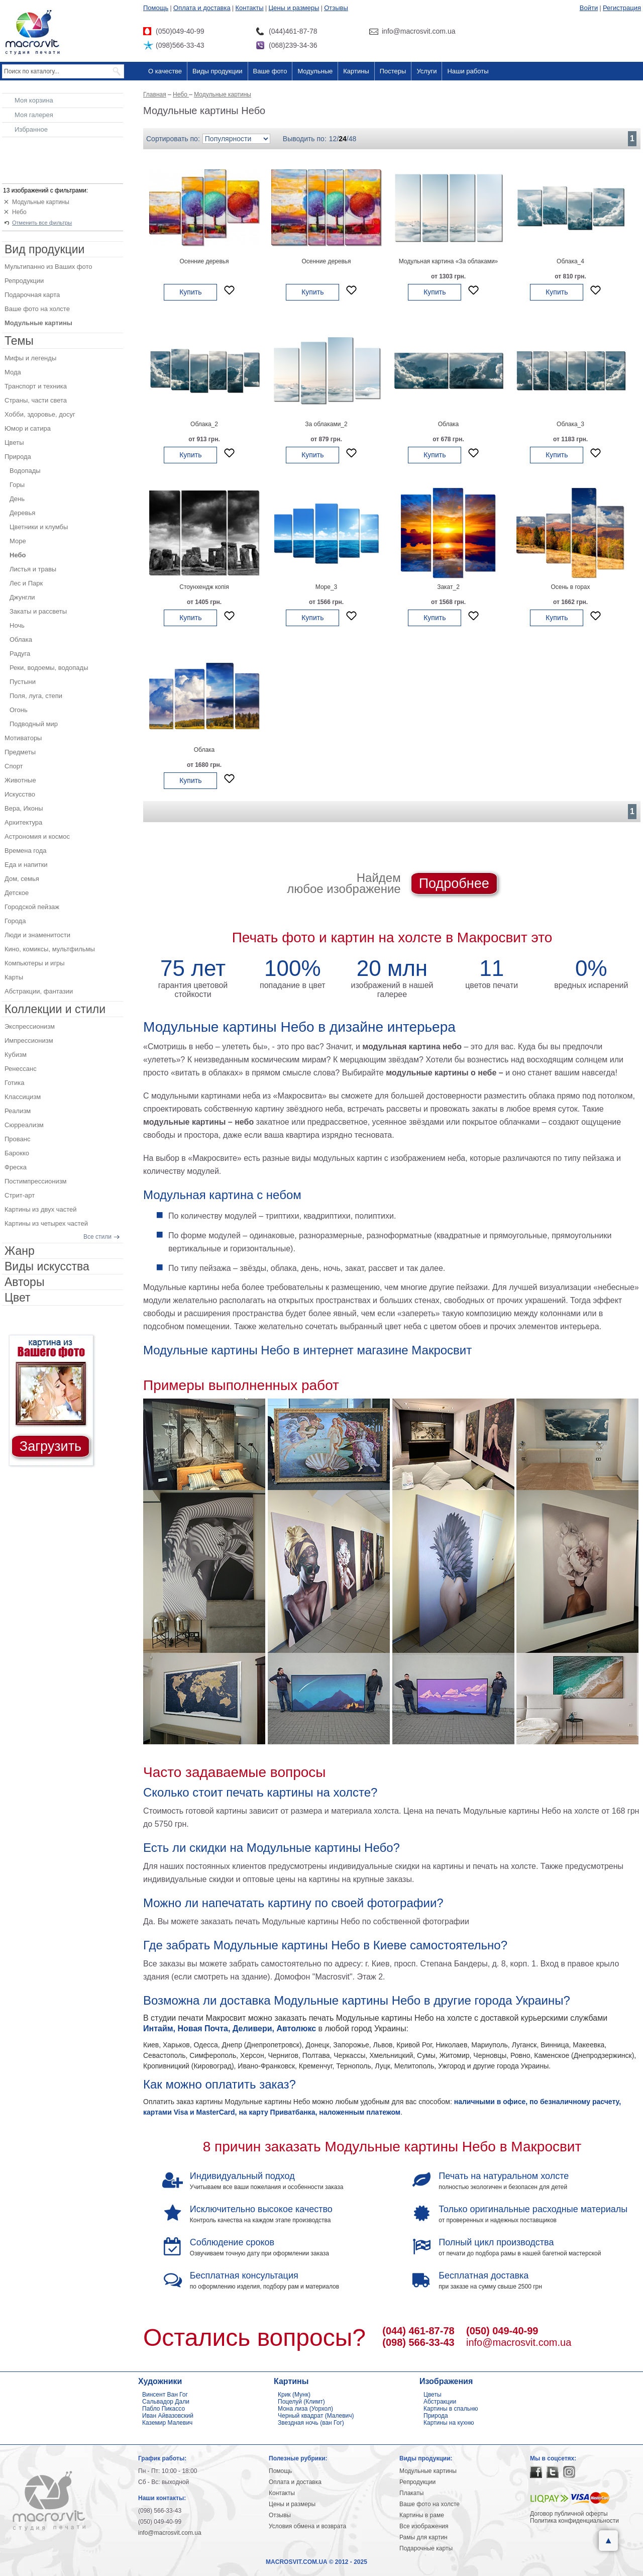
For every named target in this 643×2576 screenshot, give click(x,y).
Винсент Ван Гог (165, 2394)
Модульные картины (40, 202)
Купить (190, 292)
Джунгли (22, 597)
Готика (15, 1082)
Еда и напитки (26, 864)
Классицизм (23, 1097)
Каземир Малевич (167, 2422)
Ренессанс (21, 1068)
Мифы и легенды (30, 358)
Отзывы (336, 8)
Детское (17, 893)
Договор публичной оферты (569, 2513)
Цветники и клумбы (39, 527)
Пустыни (23, 681)
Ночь (17, 625)
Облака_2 (204, 424)
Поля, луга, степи (36, 696)
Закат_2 (448, 586)
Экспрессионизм (30, 1026)
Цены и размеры (293, 8)
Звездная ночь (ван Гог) (311, 2422)
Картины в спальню (450, 2408)
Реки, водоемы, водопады (49, 667)
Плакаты (411, 2493)
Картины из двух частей (41, 1209)
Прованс (17, 1139)
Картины (356, 71)
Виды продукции (217, 71)
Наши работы (467, 71)
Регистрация (622, 8)
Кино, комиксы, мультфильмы (50, 949)
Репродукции (24, 280)
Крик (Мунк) (294, 2394)
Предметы (20, 752)
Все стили (97, 1236)
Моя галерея (34, 115)
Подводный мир (34, 724)
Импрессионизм (29, 1040)
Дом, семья (22, 878)
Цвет (18, 1297)
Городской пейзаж (32, 907)
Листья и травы (33, 569)
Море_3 (326, 586)
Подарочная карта (32, 295)
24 (343, 139)
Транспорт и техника (36, 386)
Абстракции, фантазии (39, 991)
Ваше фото (270, 71)
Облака (448, 424)
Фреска (16, 1167)
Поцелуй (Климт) (301, 2401)
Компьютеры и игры (35, 963)
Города (15, 921)
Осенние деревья (204, 261)
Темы (19, 340)
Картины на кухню (448, 2422)
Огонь (19, 710)
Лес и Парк (26, 583)
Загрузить (50, 1446)
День (17, 499)
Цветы (14, 442)
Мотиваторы (23, 738)
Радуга (20, 653)
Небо (19, 212)
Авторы (24, 1282)
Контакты (250, 8)
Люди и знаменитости (37, 935)
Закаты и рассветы (38, 611)
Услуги (426, 71)
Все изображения (424, 2526)
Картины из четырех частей (46, 1223)
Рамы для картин (423, 2537)
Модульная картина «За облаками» (448, 261)
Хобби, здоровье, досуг (40, 414)
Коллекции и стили (55, 1009)
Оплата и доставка (202, 8)
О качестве (165, 71)
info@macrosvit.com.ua (518, 2342)
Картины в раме (421, 2515)
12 (333, 139)
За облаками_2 (326, 424)
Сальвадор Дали (165, 2401)
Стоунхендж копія (204, 586)
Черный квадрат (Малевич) (316, 2415)
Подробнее (454, 883)
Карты (14, 977)
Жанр (20, 1250)
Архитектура (23, 822)
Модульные (315, 71)
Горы (17, 484)
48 (353, 139)
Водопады (25, 470)
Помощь (155, 8)
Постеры (393, 71)
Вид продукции (44, 249)
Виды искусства (47, 1266)
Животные (20, 780)
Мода (13, 372)
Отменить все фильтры (42, 223)
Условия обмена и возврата (307, 2526)
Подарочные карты (426, 2548)
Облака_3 (570, 424)
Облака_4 (570, 261)
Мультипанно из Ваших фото (48, 266)
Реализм (18, 1111)
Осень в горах (570, 586)
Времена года (26, 850)
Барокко (17, 1153)
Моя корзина (34, 100)
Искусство (20, 794)
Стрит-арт (20, 1195)
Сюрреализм (24, 1125)
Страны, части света (36, 400)
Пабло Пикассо (163, 2408)
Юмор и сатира (28, 428)
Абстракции (439, 2401)
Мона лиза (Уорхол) (305, 2408)
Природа (18, 456)
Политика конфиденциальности (574, 2520)
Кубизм (16, 1054)
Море (18, 541)
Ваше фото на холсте (37, 309)
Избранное (31, 129)
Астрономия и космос (37, 836)
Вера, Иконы (24, 808)
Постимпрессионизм (36, 1181)
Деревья (22, 513)
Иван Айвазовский (167, 2415)
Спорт (14, 766)
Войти (589, 8)
